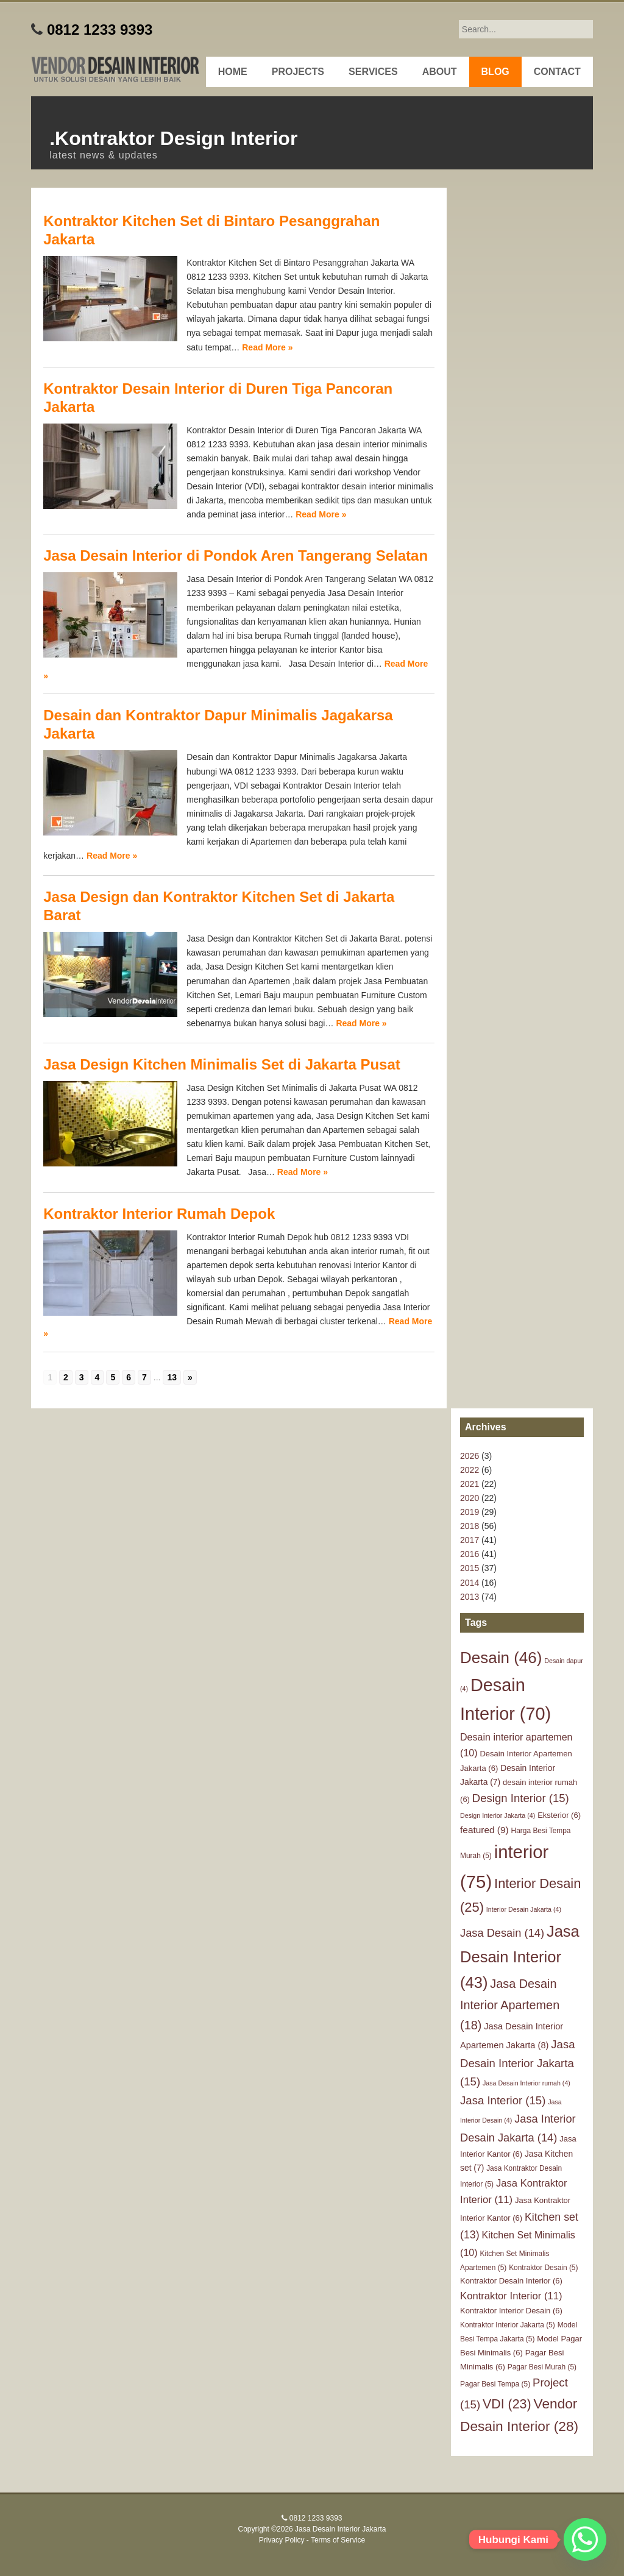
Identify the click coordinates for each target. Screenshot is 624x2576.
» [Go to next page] (190, 1377)
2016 (469, 1554)
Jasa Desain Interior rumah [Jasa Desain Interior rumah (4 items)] (526, 2083)
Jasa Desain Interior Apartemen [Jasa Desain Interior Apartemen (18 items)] (509, 2004)
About (439, 71)
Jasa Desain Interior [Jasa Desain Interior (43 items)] (520, 1957)
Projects (298, 71)
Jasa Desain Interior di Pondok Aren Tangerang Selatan (235, 555)
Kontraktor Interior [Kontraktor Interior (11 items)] (511, 2296)
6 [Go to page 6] (128, 1377)
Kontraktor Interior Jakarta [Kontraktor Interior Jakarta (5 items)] (507, 2325)
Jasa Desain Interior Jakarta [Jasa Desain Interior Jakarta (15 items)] (517, 2063)
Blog (495, 71)
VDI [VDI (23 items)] (507, 2404)
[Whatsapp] (585, 2539)
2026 (469, 1456)
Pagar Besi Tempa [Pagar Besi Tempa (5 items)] (495, 2384)
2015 (469, 1568)
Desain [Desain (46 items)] (501, 1657)
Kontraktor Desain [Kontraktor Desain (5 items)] (543, 2267)
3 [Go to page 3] (81, 1377)
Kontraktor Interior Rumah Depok (159, 1213)
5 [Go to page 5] (112, 1377)
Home (232, 71)
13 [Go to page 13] (172, 1377)
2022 (469, 1470)
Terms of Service (338, 2540)
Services (373, 71)
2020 (469, 1498)
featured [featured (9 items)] (484, 1830)
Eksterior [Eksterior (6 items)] (559, 1815)
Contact (557, 71)
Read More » (267, 347)
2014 (469, 1583)
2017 (469, 1540)
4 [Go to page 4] (97, 1377)
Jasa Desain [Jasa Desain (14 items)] (502, 1932)
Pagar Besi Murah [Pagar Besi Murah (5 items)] (542, 2367)
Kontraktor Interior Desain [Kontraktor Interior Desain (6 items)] (511, 2310)
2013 (469, 1597)
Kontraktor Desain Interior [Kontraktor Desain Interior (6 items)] (511, 2280)
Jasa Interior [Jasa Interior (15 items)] (502, 2100)
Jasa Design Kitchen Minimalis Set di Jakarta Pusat (221, 1064)
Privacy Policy (282, 2540)
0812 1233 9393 (100, 29)
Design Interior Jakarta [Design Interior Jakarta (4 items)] (497, 1815)
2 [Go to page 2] (65, 1377)
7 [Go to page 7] (144, 1377)
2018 (469, 1526)
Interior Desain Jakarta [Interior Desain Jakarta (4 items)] (523, 1909)
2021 (469, 1484)
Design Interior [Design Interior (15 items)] (520, 1798)
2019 (469, 1512)
